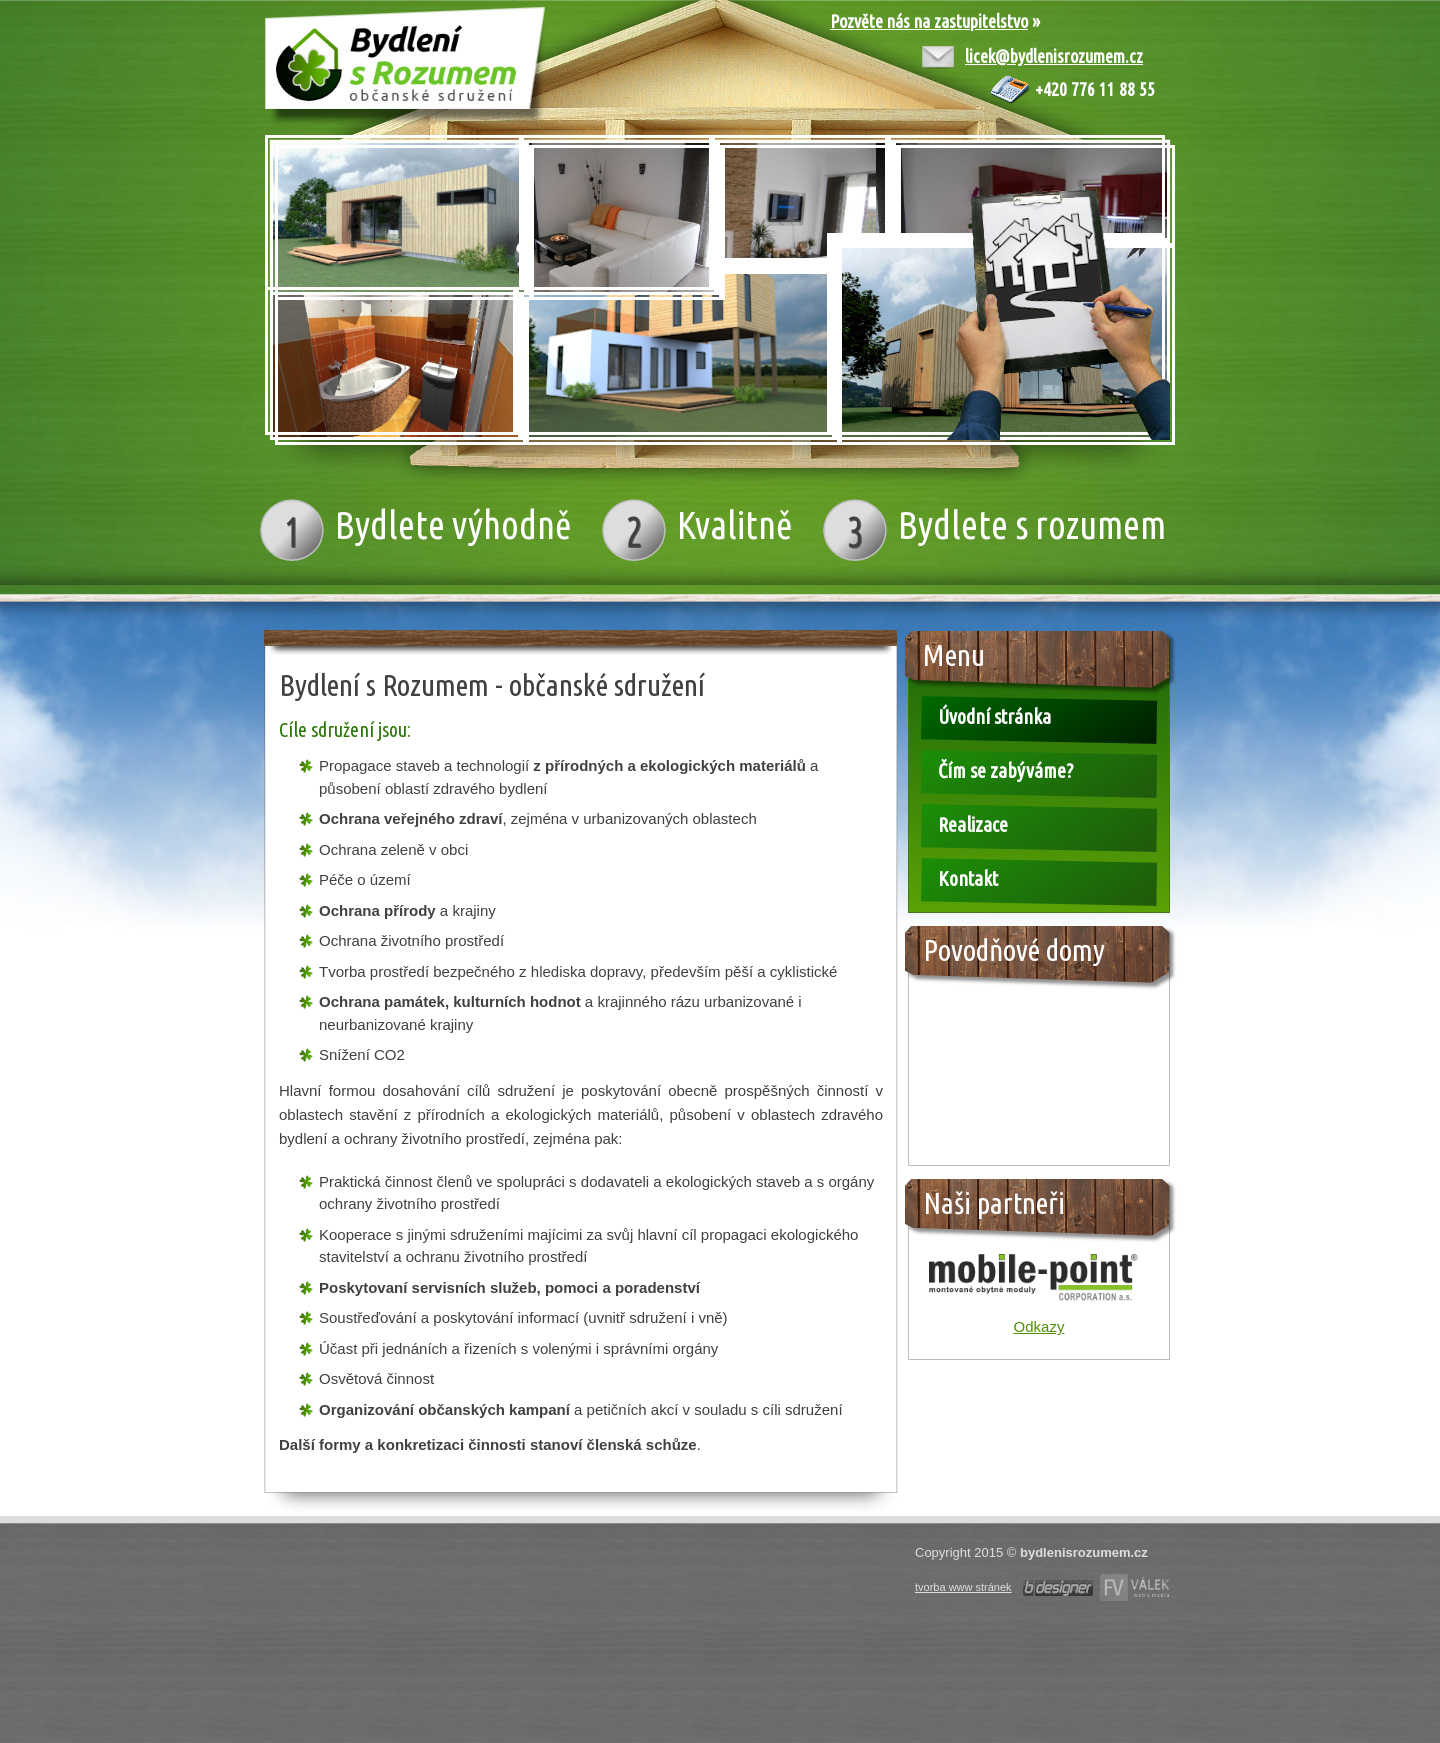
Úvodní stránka (994, 716)
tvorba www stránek (963, 1587)
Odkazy (1039, 1326)
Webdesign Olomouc (1134, 1587)
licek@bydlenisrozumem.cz (1054, 56)
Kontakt (968, 878)
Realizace (973, 824)
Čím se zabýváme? (1005, 770)
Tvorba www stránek (1058, 1587)
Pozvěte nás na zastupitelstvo (929, 21)
